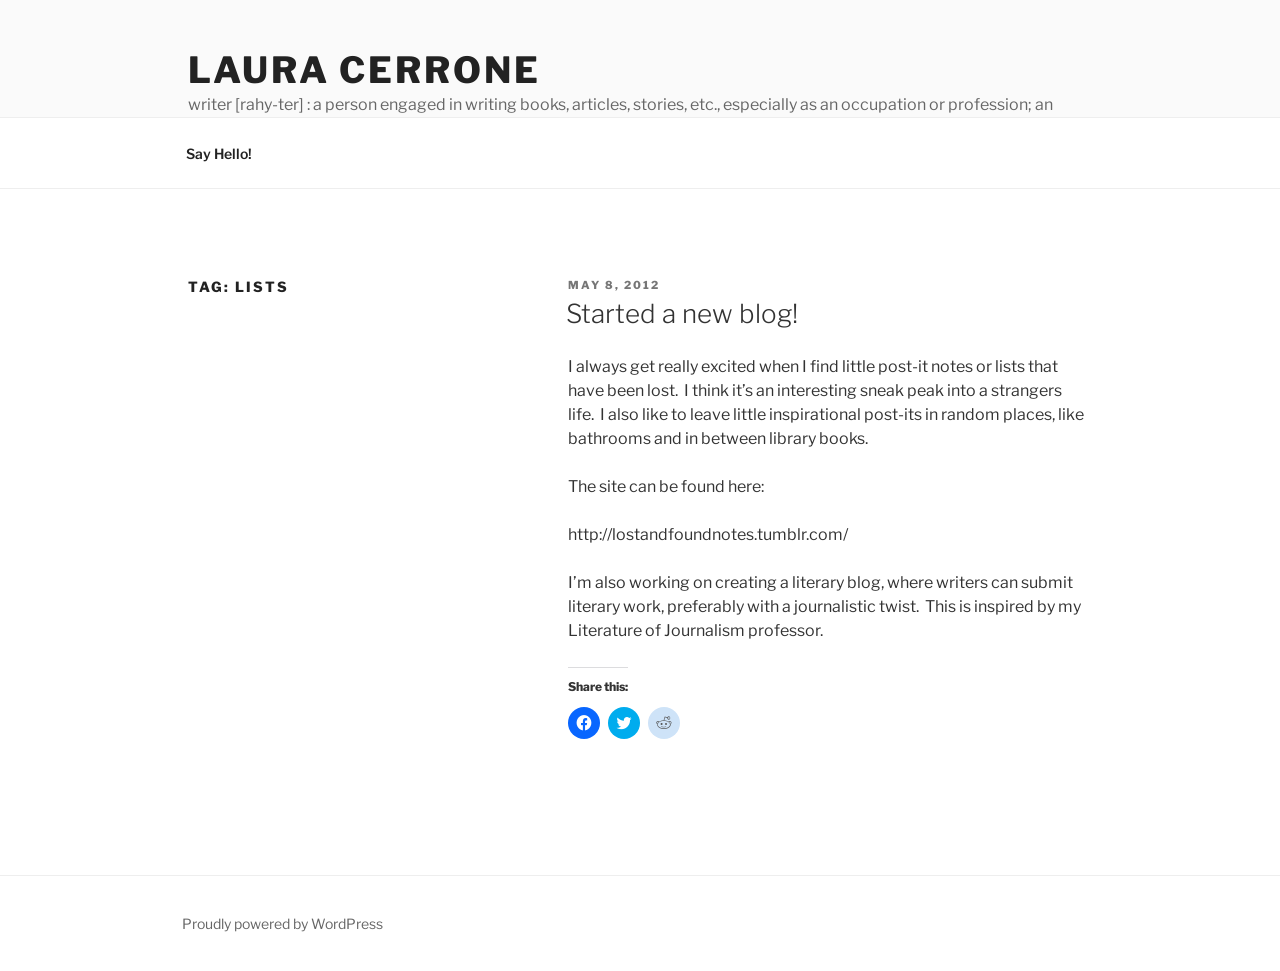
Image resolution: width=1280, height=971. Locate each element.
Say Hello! (219, 153)
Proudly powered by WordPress (282, 923)
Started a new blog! (682, 313)
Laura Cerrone (364, 70)
